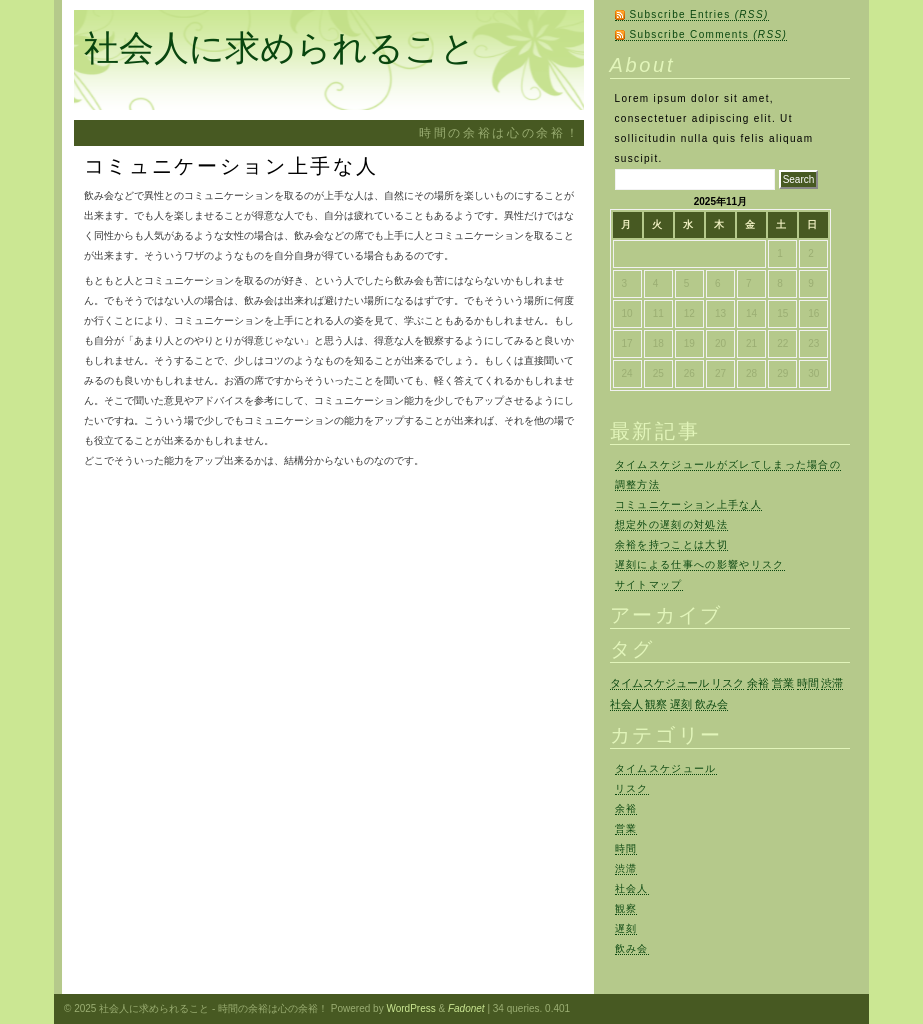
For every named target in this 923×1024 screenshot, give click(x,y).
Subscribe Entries (699, 14)
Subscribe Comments (709, 34)
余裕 (626, 808)
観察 (626, 908)
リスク (632, 788)
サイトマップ (649, 584)
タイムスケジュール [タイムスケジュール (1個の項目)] (659, 683)
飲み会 (632, 948)
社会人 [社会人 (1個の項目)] (626, 704)
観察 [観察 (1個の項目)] (656, 704)
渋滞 (626, 868)
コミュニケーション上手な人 (688, 504)
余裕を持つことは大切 (671, 544)
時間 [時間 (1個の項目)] (808, 683)
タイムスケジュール (666, 768)
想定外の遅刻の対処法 (671, 524)
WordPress (410, 1008)
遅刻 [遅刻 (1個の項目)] (681, 704)
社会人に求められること (280, 47)
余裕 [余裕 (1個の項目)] (758, 683)
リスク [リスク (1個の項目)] (727, 683)
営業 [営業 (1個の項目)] (783, 683)
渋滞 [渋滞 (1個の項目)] (832, 683)
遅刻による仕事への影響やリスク (700, 564)
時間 (626, 848)
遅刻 (626, 928)
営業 (626, 828)
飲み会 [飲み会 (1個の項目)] (711, 704)
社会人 (632, 888)
